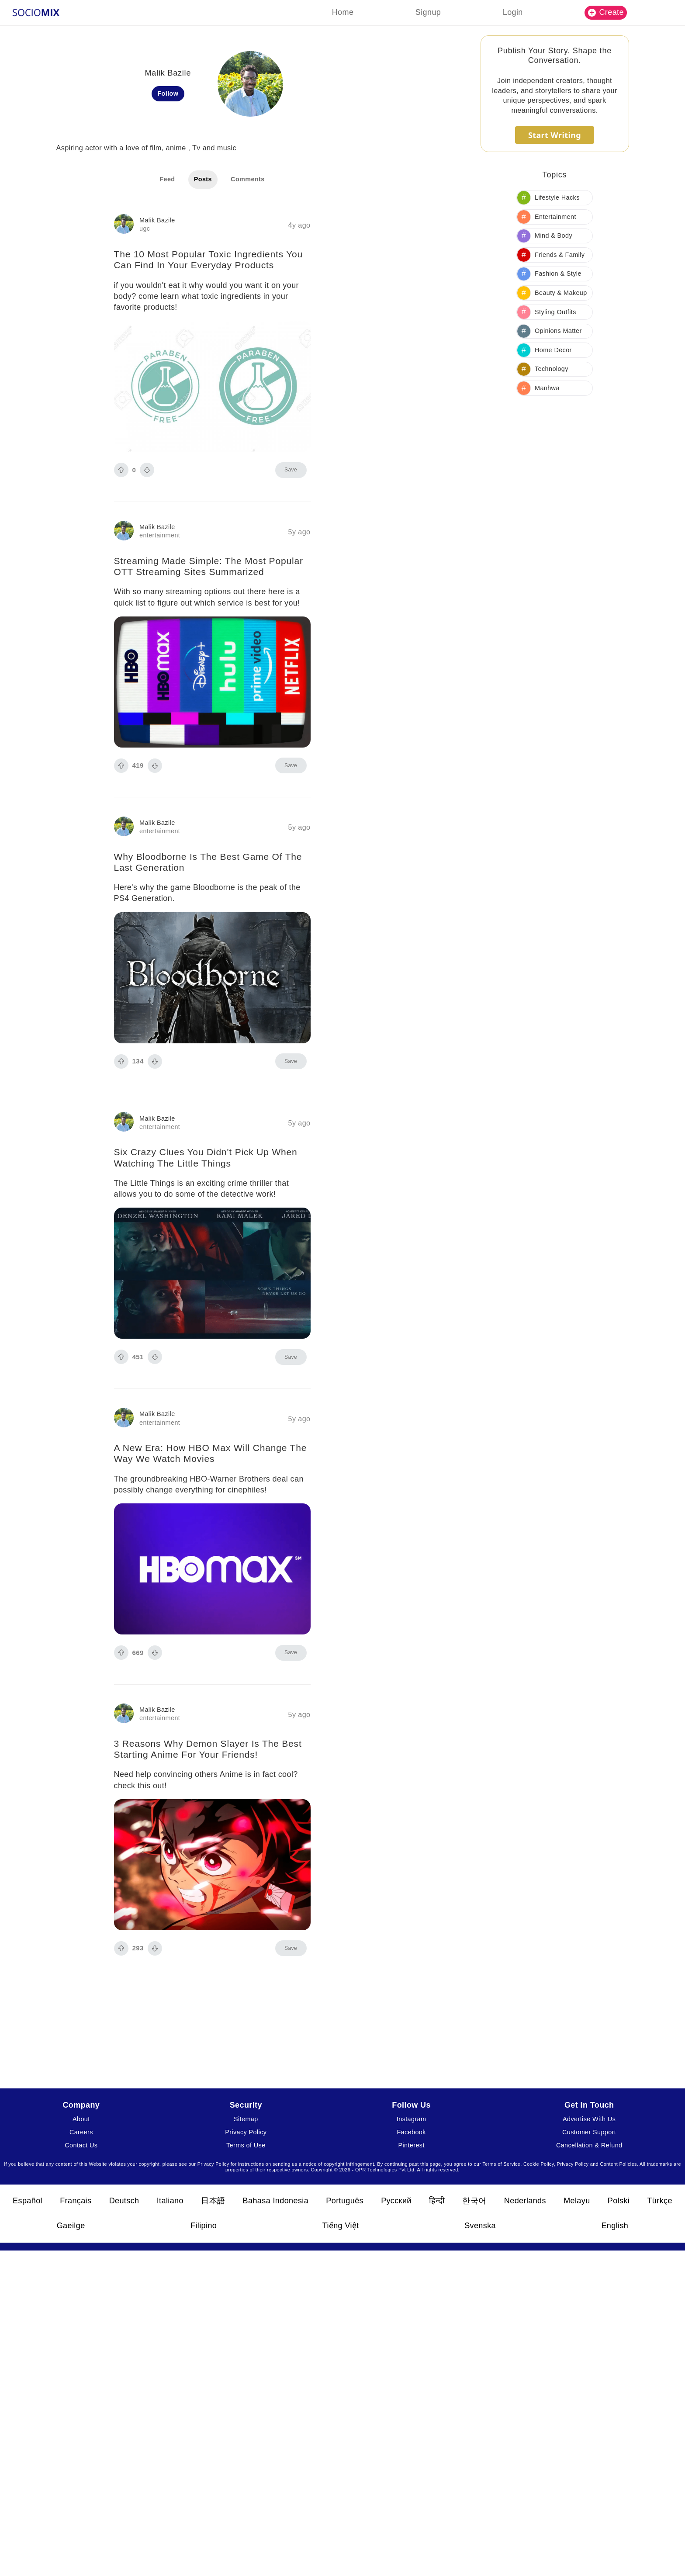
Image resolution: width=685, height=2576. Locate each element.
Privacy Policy (245, 2132)
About (81, 2119)
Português (344, 2200)
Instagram (411, 2119)
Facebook (411, 2132)
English (614, 2225)
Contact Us (81, 2145)
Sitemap (246, 2119)
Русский (396, 2200)
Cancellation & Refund (589, 2145)
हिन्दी (437, 2200)
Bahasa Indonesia (276, 2200)
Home (343, 12)
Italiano (170, 2200)
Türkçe (659, 2200)
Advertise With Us (589, 2119)
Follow (167, 93)
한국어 (474, 2200)
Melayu (577, 2200)
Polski (619, 2200)
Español (27, 2200)
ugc (144, 228)
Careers (81, 2132)
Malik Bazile (157, 220)
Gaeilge (71, 2225)
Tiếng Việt (340, 2225)
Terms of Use (246, 2145)
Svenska (480, 2225)
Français (75, 2200)
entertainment (159, 535)
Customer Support (589, 2132)
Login (513, 12)
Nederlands (525, 2200)
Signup (428, 12)
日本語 (213, 2200)
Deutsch (124, 2200)
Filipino (203, 2225)
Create (606, 12)
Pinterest (411, 2145)
